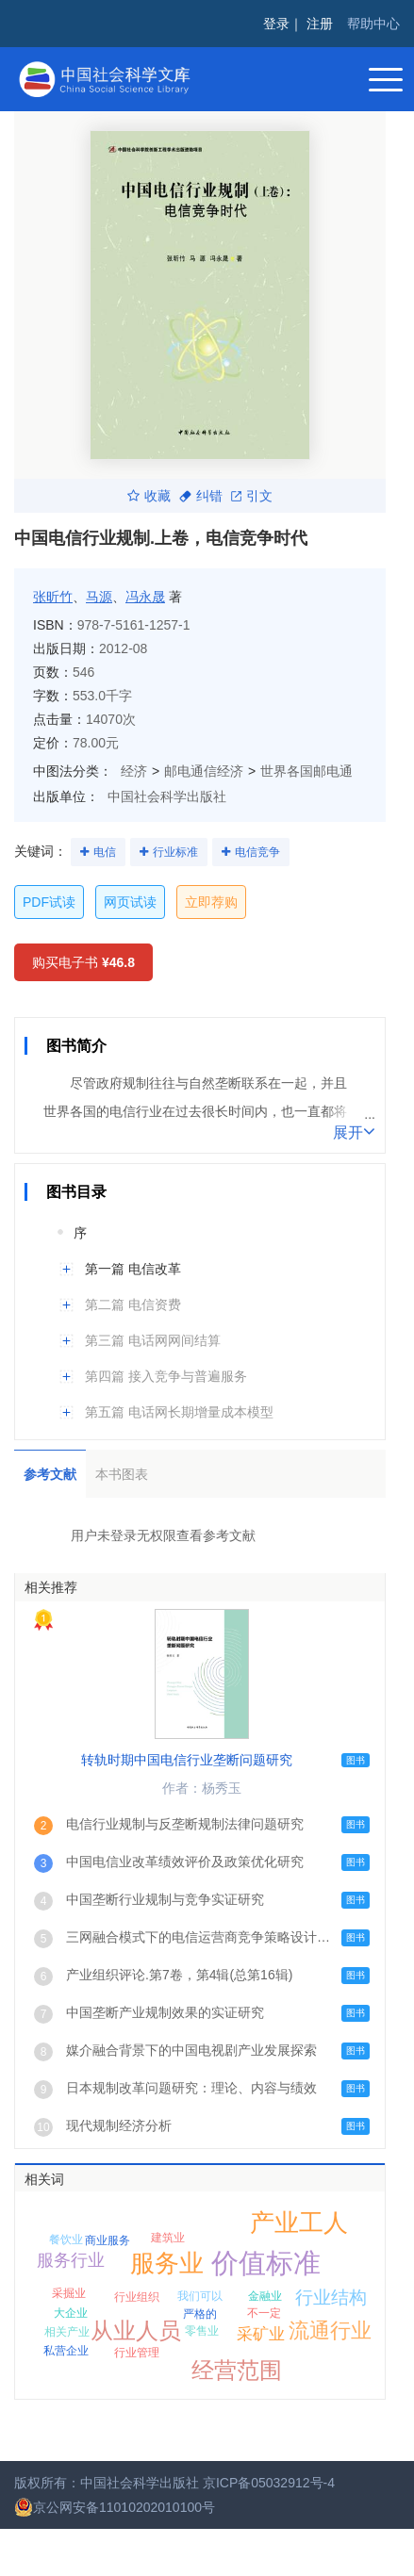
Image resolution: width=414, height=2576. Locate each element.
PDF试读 (49, 902)
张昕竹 (53, 596)
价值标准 (266, 2263)
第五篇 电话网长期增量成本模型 (179, 1411)
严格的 (200, 2314)
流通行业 (330, 2330)
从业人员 (136, 2330)
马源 (99, 596)
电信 (104, 852)
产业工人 (299, 2222)
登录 (276, 23)
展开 (354, 1131)
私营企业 (66, 2350)
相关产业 (67, 2331)
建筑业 (168, 2237)
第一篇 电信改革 (133, 1268)
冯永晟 (145, 596)
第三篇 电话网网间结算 (153, 1340)
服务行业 (71, 2260)
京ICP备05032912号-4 (269, 2482)
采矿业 (261, 2334)
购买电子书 (83, 962)
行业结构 (331, 2297)
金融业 (265, 2296)
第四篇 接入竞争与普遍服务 (166, 1376)
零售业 (202, 2331)
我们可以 (200, 2296)
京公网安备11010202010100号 (114, 2507)
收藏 (149, 495)
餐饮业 (66, 2239)
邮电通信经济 (203, 771)
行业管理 (136, 2352)
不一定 (264, 2313)
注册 (319, 23)
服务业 (167, 2263)
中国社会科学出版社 (167, 796)
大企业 (71, 2313)
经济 (134, 771)
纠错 (201, 495)
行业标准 (175, 852)
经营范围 (236, 2370)
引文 (252, 495)
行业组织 (136, 2297)
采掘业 (69, 2293)
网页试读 (130, 902)
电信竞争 (257, 852)
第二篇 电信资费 (133, 1304)
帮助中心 (373, 23)
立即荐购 (211, 902)
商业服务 (107, 2240)
